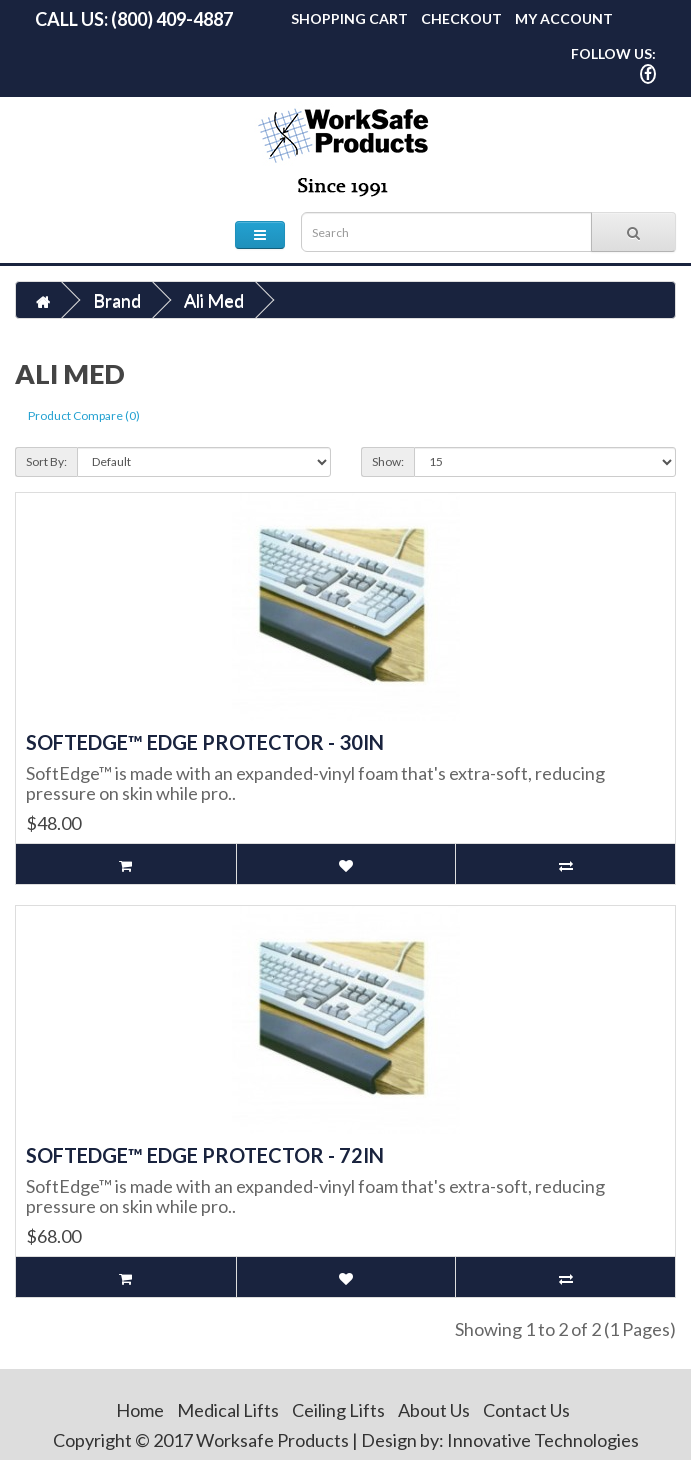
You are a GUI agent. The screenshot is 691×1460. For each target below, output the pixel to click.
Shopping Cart (349, 18)
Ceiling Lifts (338, 1410)
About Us (434, 1410)
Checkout (461, 18)
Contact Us (526, 1410)
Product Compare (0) (84, 415)
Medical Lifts (228, 1410)
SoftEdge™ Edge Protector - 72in (205, 1155)
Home (140, 1410)
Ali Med (214, 300)
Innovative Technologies (543, 1440)
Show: (388, 461)
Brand (117, 300)
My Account (564, 18)
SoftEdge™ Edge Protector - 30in (205, 742)
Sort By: (46, 461)
